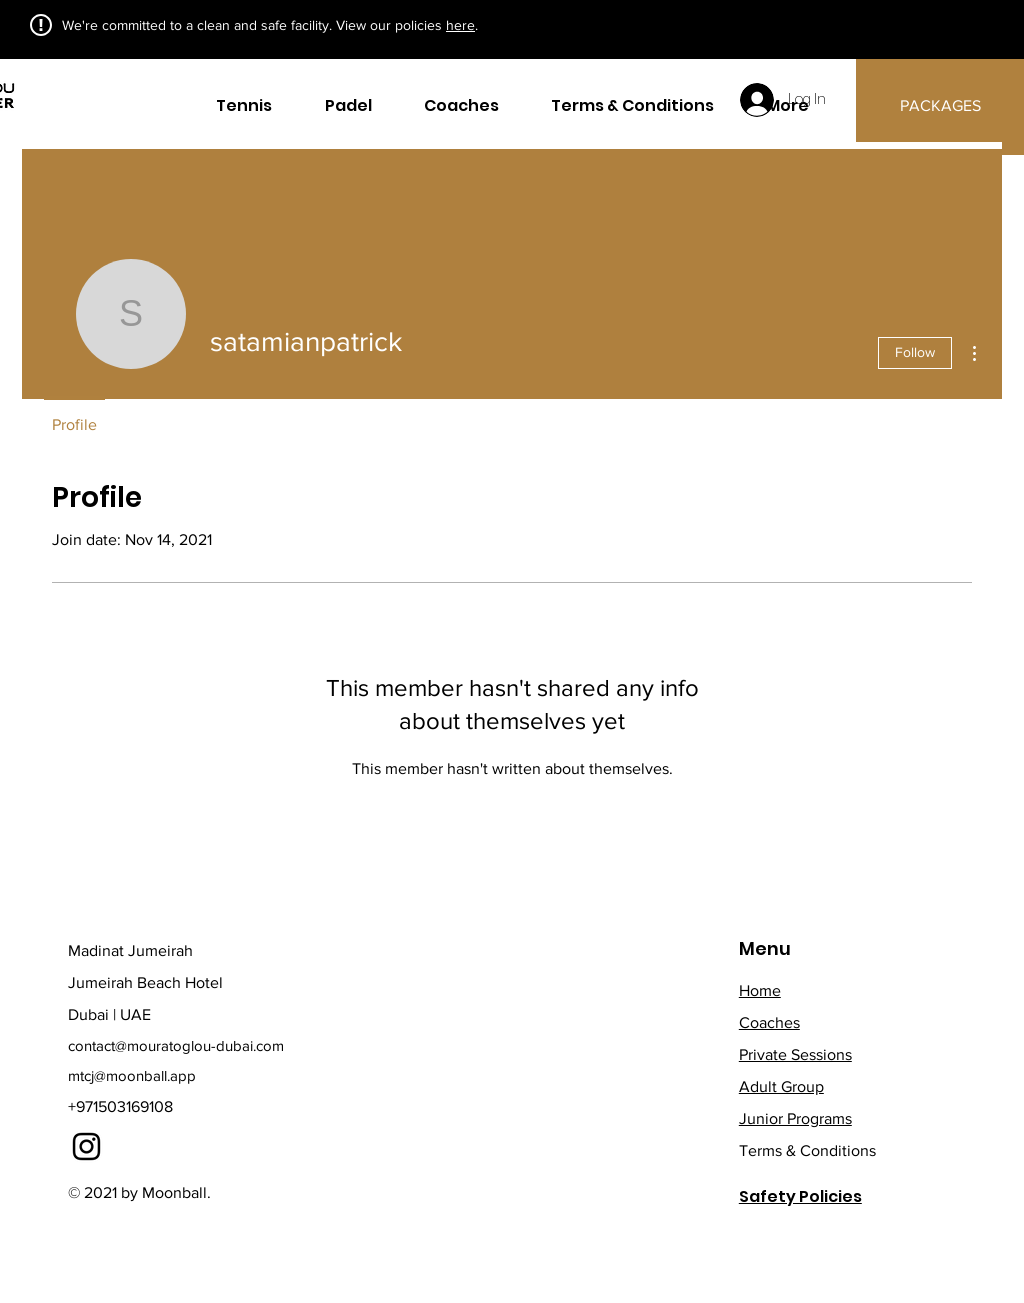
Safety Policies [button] (800, 1196)
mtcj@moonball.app (132, 1075)
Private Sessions (795, 1054)
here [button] (460, 25)
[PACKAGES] (940, 106)
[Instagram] (86, 1146)
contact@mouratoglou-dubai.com (176, 1045)
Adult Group (781, 1086)
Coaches (769, 1022)
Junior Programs (795, 1118)
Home (760, 990)
